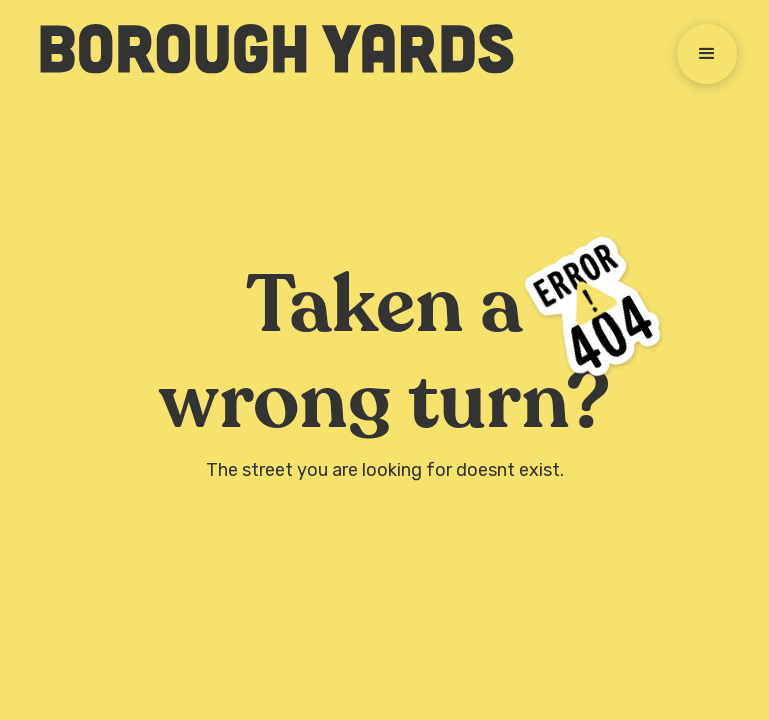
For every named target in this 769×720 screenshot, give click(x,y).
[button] (707, 54)
